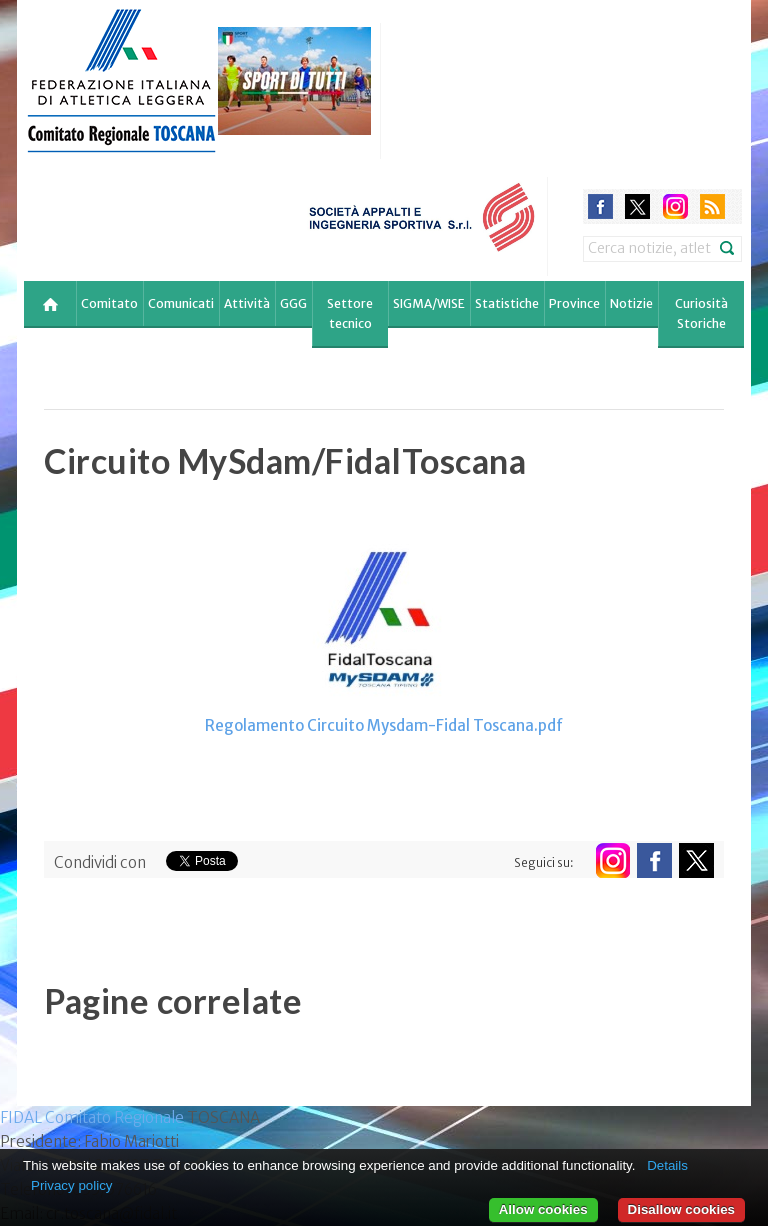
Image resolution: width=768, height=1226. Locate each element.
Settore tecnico (350, 313)
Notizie (631, 303)
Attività (247, 303)
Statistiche (507, 303)
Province (574, 303)
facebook (600, 206)
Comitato (109, 303)
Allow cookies (543, 1209)
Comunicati (181, 303)
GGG (293, 303)
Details (667, 1165)
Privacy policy (71, 1185)
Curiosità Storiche (701, 313)
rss (712, 206)
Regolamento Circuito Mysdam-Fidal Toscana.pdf (384, 725)
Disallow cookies (681, 1209)
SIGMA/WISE (429, 303)
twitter (637, 206)
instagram (675, 206)
